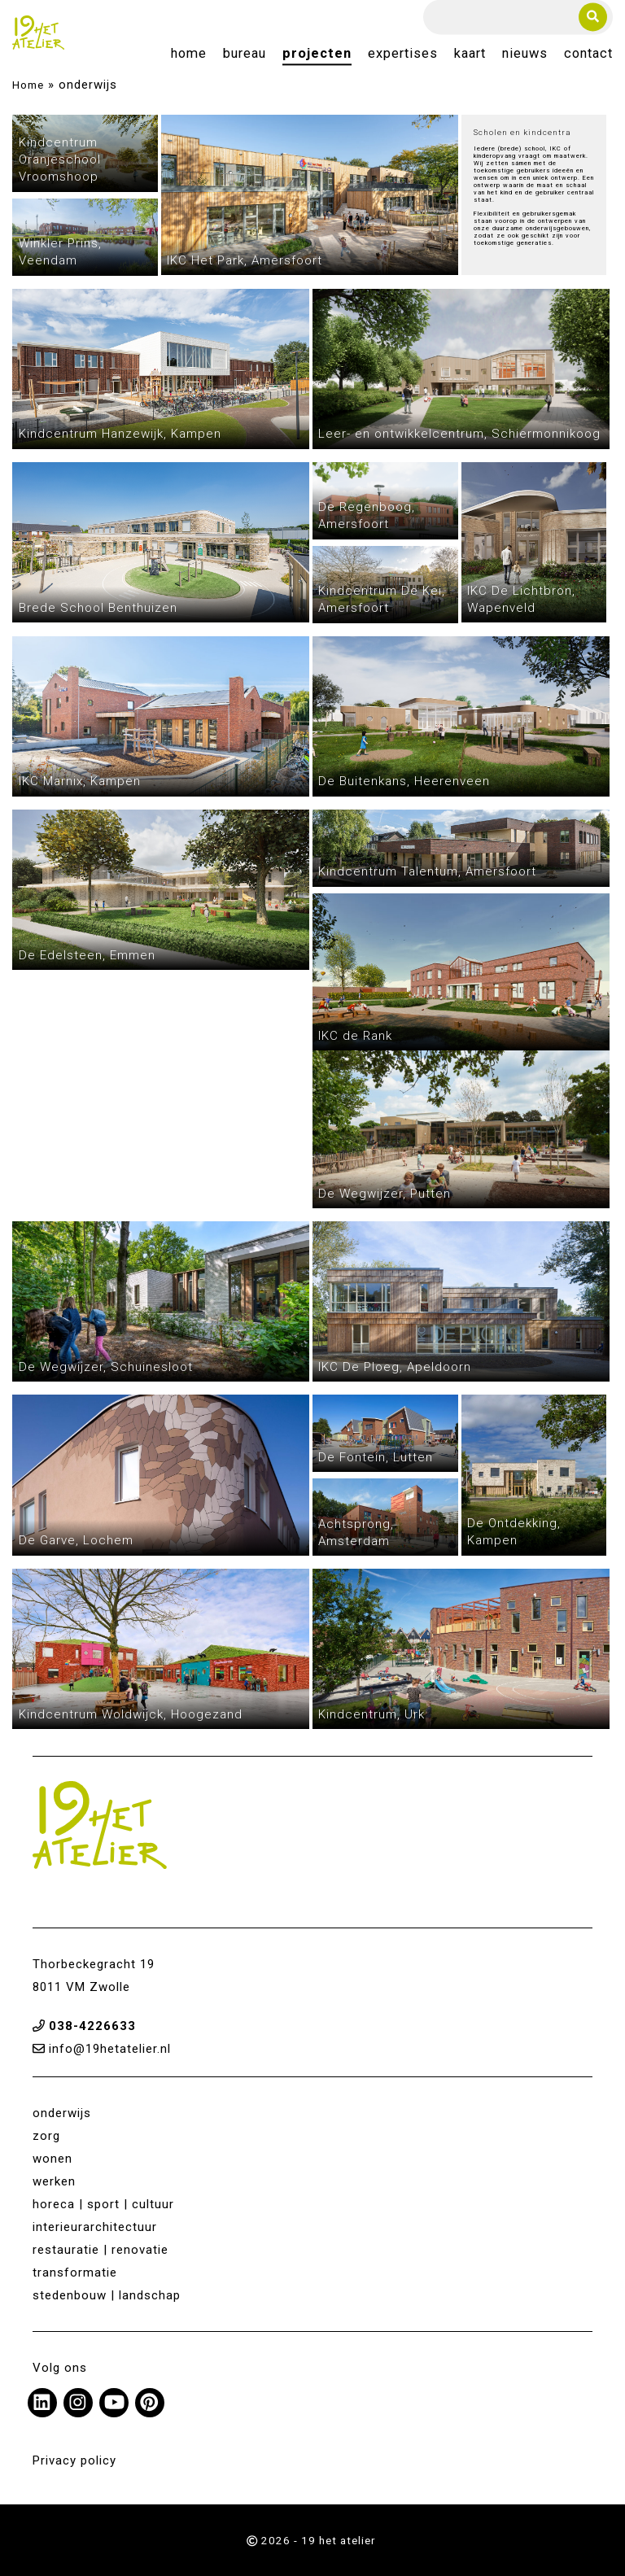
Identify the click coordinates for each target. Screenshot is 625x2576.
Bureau (244, 54)
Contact (588, 54)
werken (54, 2181)
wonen (52, 2158)
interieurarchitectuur (95, 2227)
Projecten (317, 54)
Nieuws (525, 54)
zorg (46, 2135)
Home (189, 54)
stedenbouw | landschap (107, 2295)
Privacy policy (74, 2460)
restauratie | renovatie (100, 2249)
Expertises (403, 54)
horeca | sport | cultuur (103, 2204)
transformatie (75, 2272)
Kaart (470, 54)
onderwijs (62, 2113)
